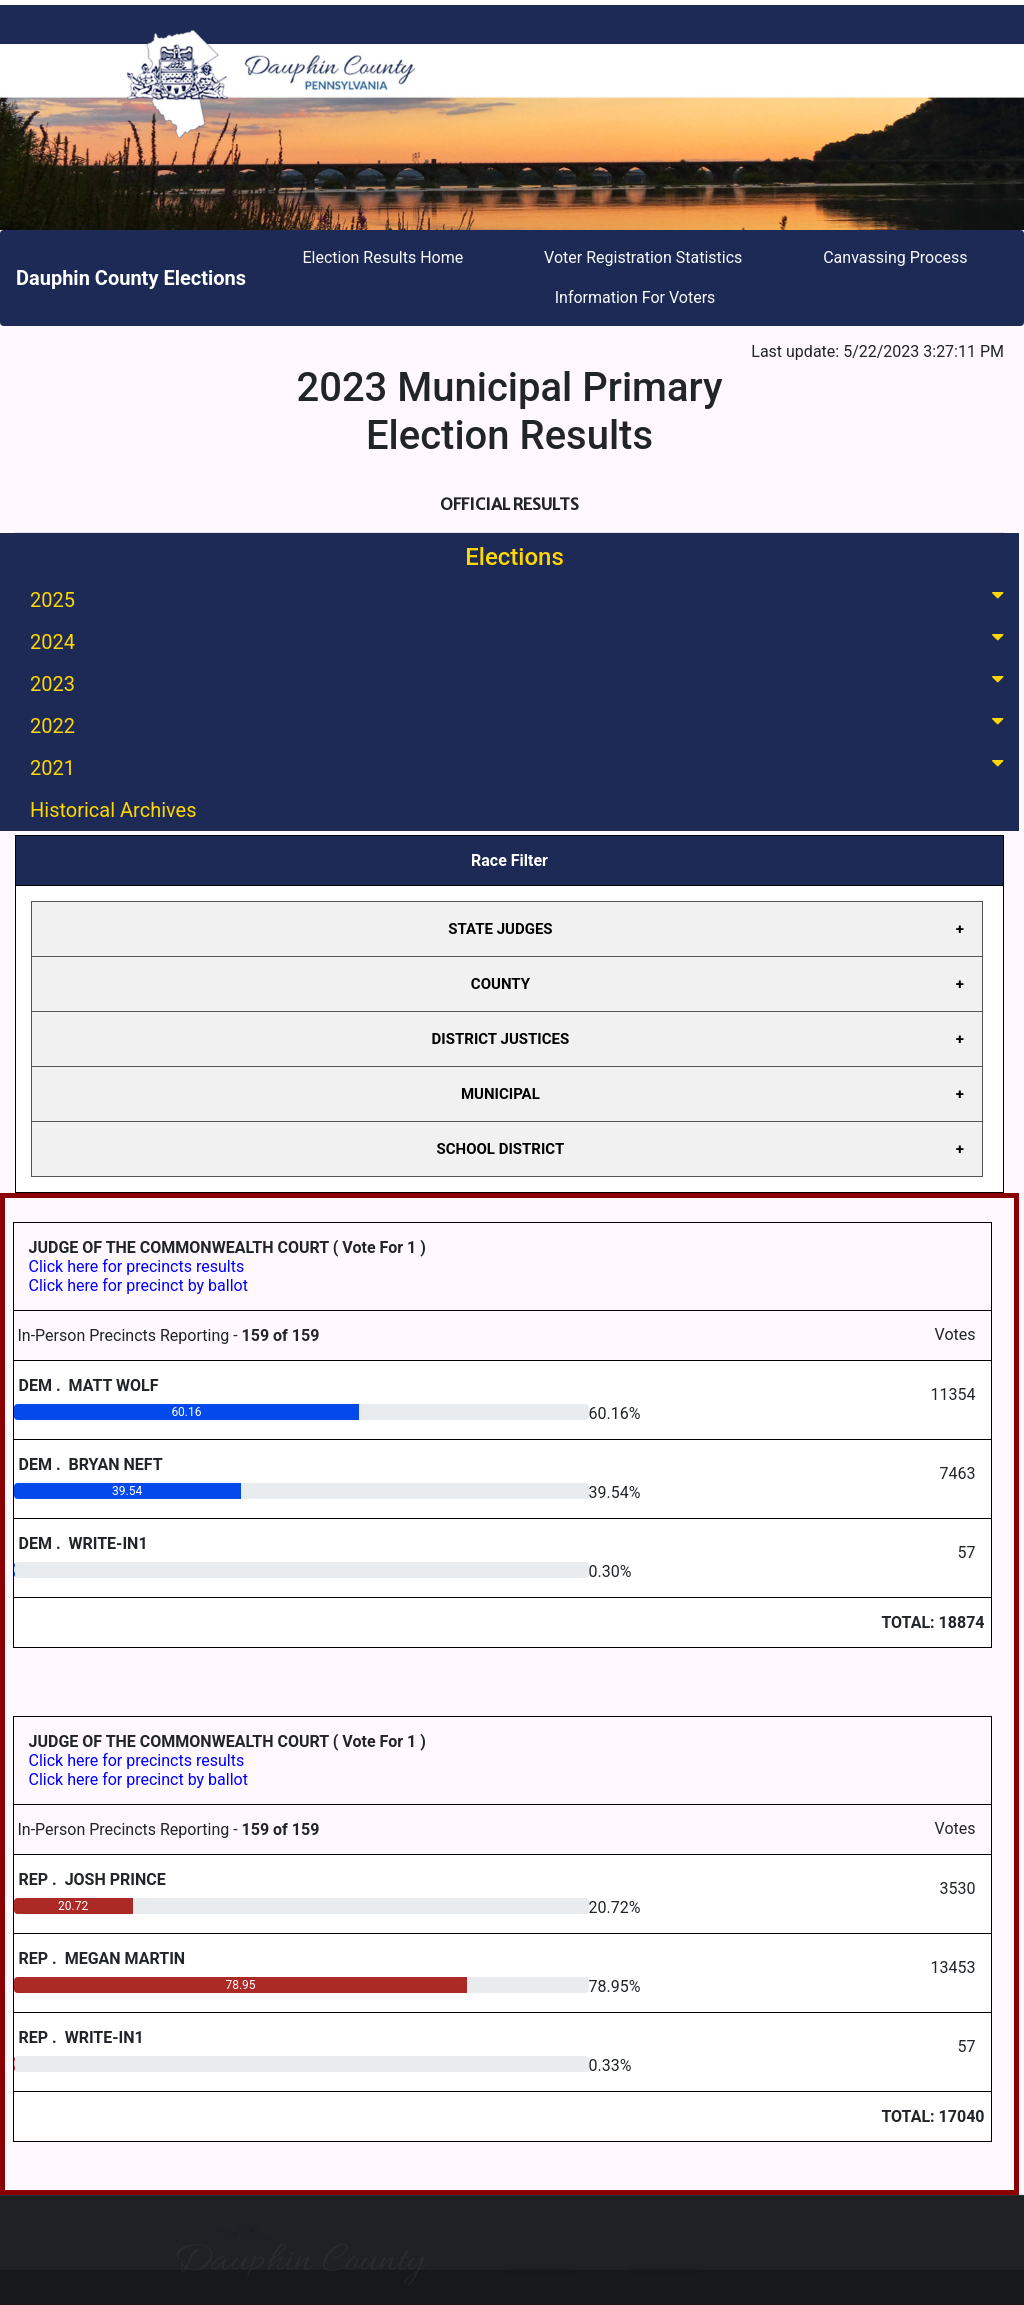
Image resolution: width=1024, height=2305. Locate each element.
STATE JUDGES (500, 929)
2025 (520, 598)
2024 (520, 640)
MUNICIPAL (500, 1094)
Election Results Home (382, 257)
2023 (520, 682)
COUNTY (500, 984)
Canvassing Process (895, 257)
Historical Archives (113, 810)
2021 (520, 766)
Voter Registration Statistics (643, 257)
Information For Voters (635, 297)
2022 (520, 724)
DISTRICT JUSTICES (501, 1039)
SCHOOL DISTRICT (501, 1149)
